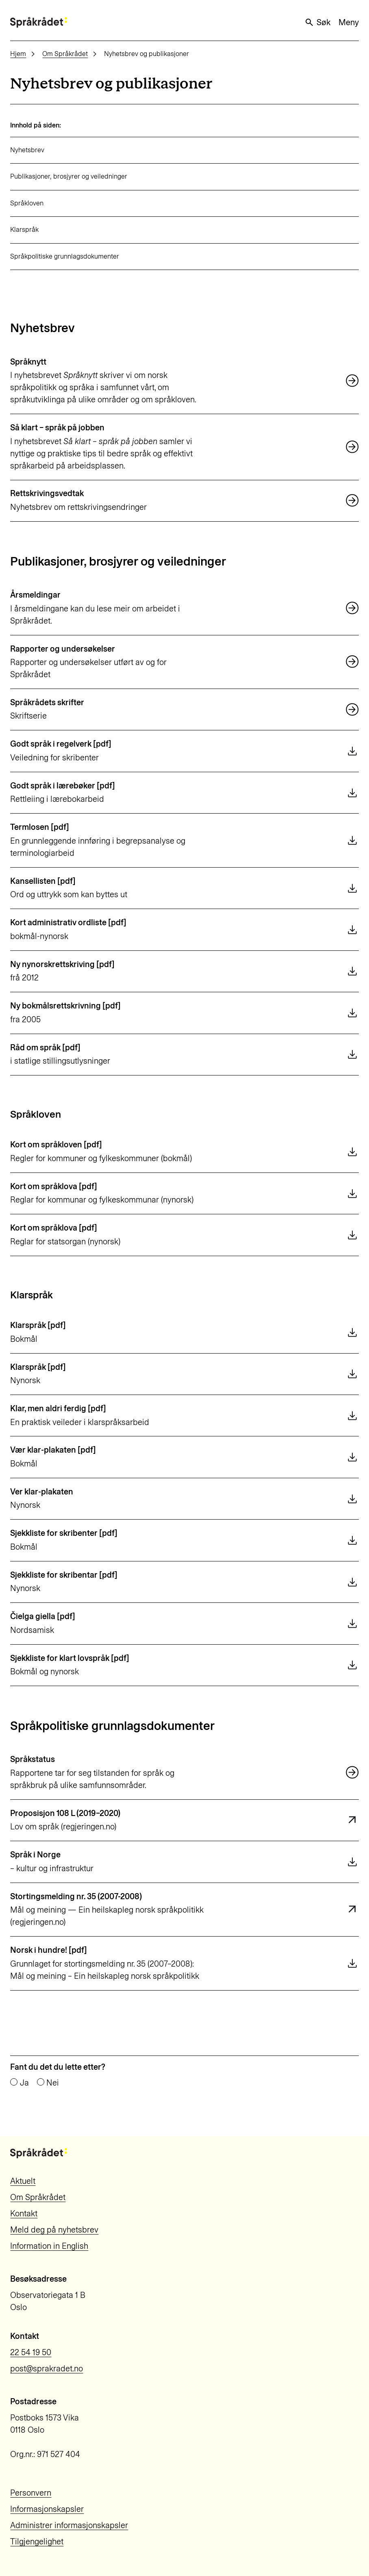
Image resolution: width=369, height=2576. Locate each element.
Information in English (49, 2246)
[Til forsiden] (38, 22)
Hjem (18, 54)
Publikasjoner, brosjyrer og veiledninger (68, 176)
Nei (52, 2082)
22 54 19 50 (30, 2352)
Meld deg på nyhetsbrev (54, 2230)
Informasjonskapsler (47, 2509)
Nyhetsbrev (27, 150)
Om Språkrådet (65, 54)
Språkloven (26, 203)
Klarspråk (24, 229)
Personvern (30, 2493)
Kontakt (23, 2213)
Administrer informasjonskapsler (69, 2525)
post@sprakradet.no (46, 2368)
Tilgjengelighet (36, 2541)
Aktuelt (22, 2181)
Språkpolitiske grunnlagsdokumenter (64, 256)
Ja (24, 2082)
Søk (317, 22)
